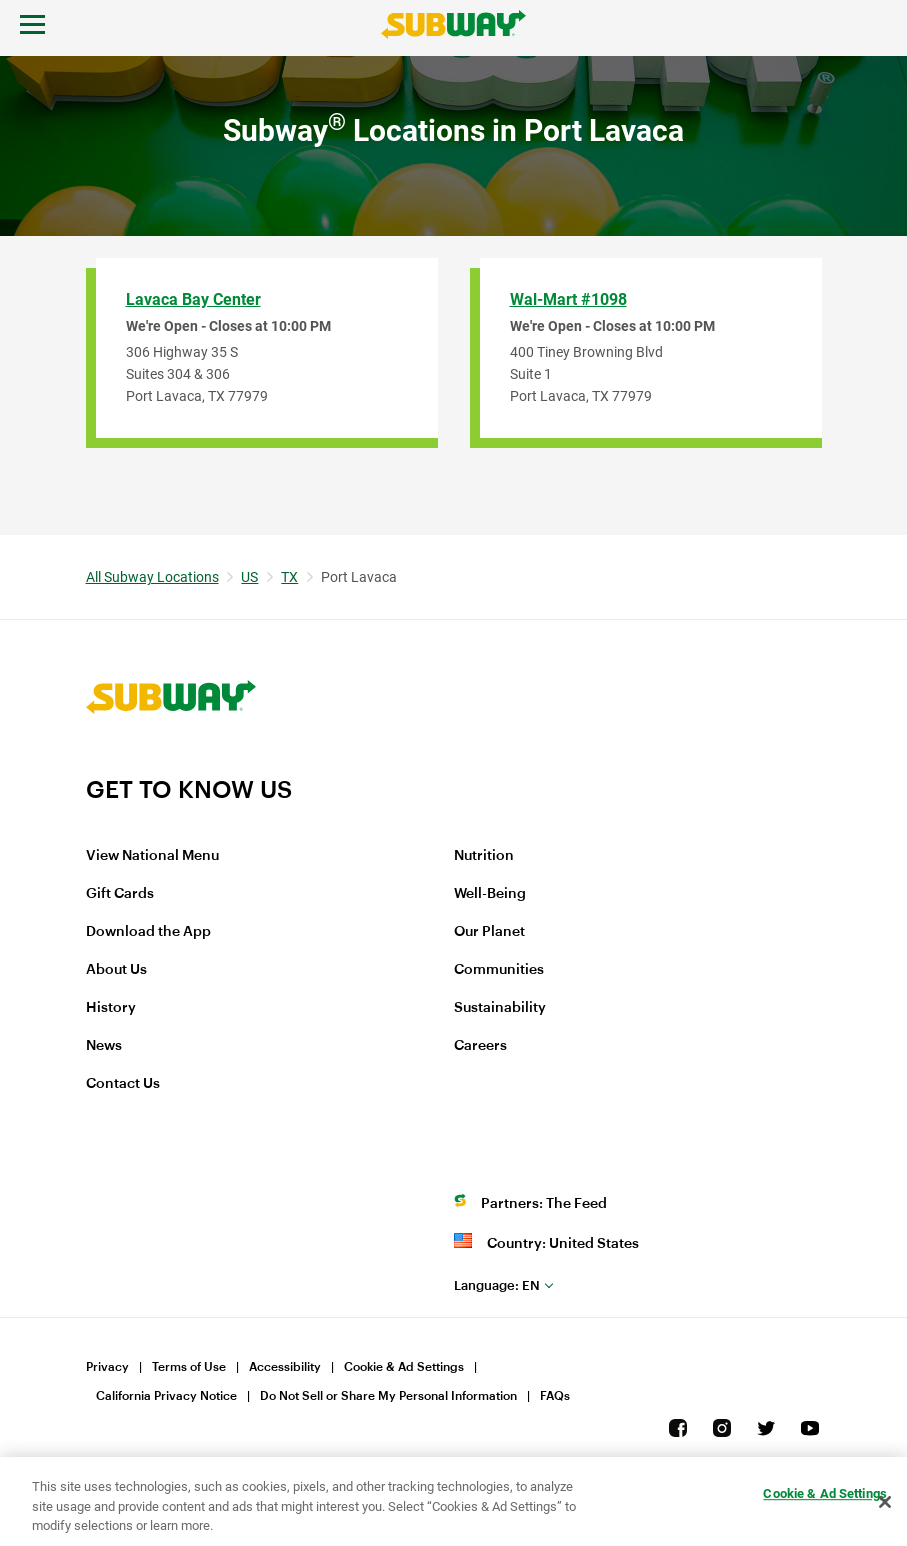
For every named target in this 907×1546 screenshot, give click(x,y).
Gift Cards (120, 894)
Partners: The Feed (544, 1204)
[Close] (885, 1502)
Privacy (107, 1367)
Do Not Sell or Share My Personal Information (388, 1396)
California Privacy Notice (166, 1396)
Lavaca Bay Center (193, 299)
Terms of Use (189, 1367)
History (111, 1008)
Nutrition (484, 856)
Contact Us (123, 1084)
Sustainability (500, 1008)
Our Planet (489, 932)
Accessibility (285, 1367)
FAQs (555, 1396)
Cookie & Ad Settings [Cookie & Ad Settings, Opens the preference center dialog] (825, 1493)
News (104, 1046)
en (497, 1285)
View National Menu (152, 856)
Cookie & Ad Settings (404, 1367)
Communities (499, 970)
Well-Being (490, 894)
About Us (116, 970)
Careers (480, 1046)
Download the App (148, 932)
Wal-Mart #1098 (568, 299)
